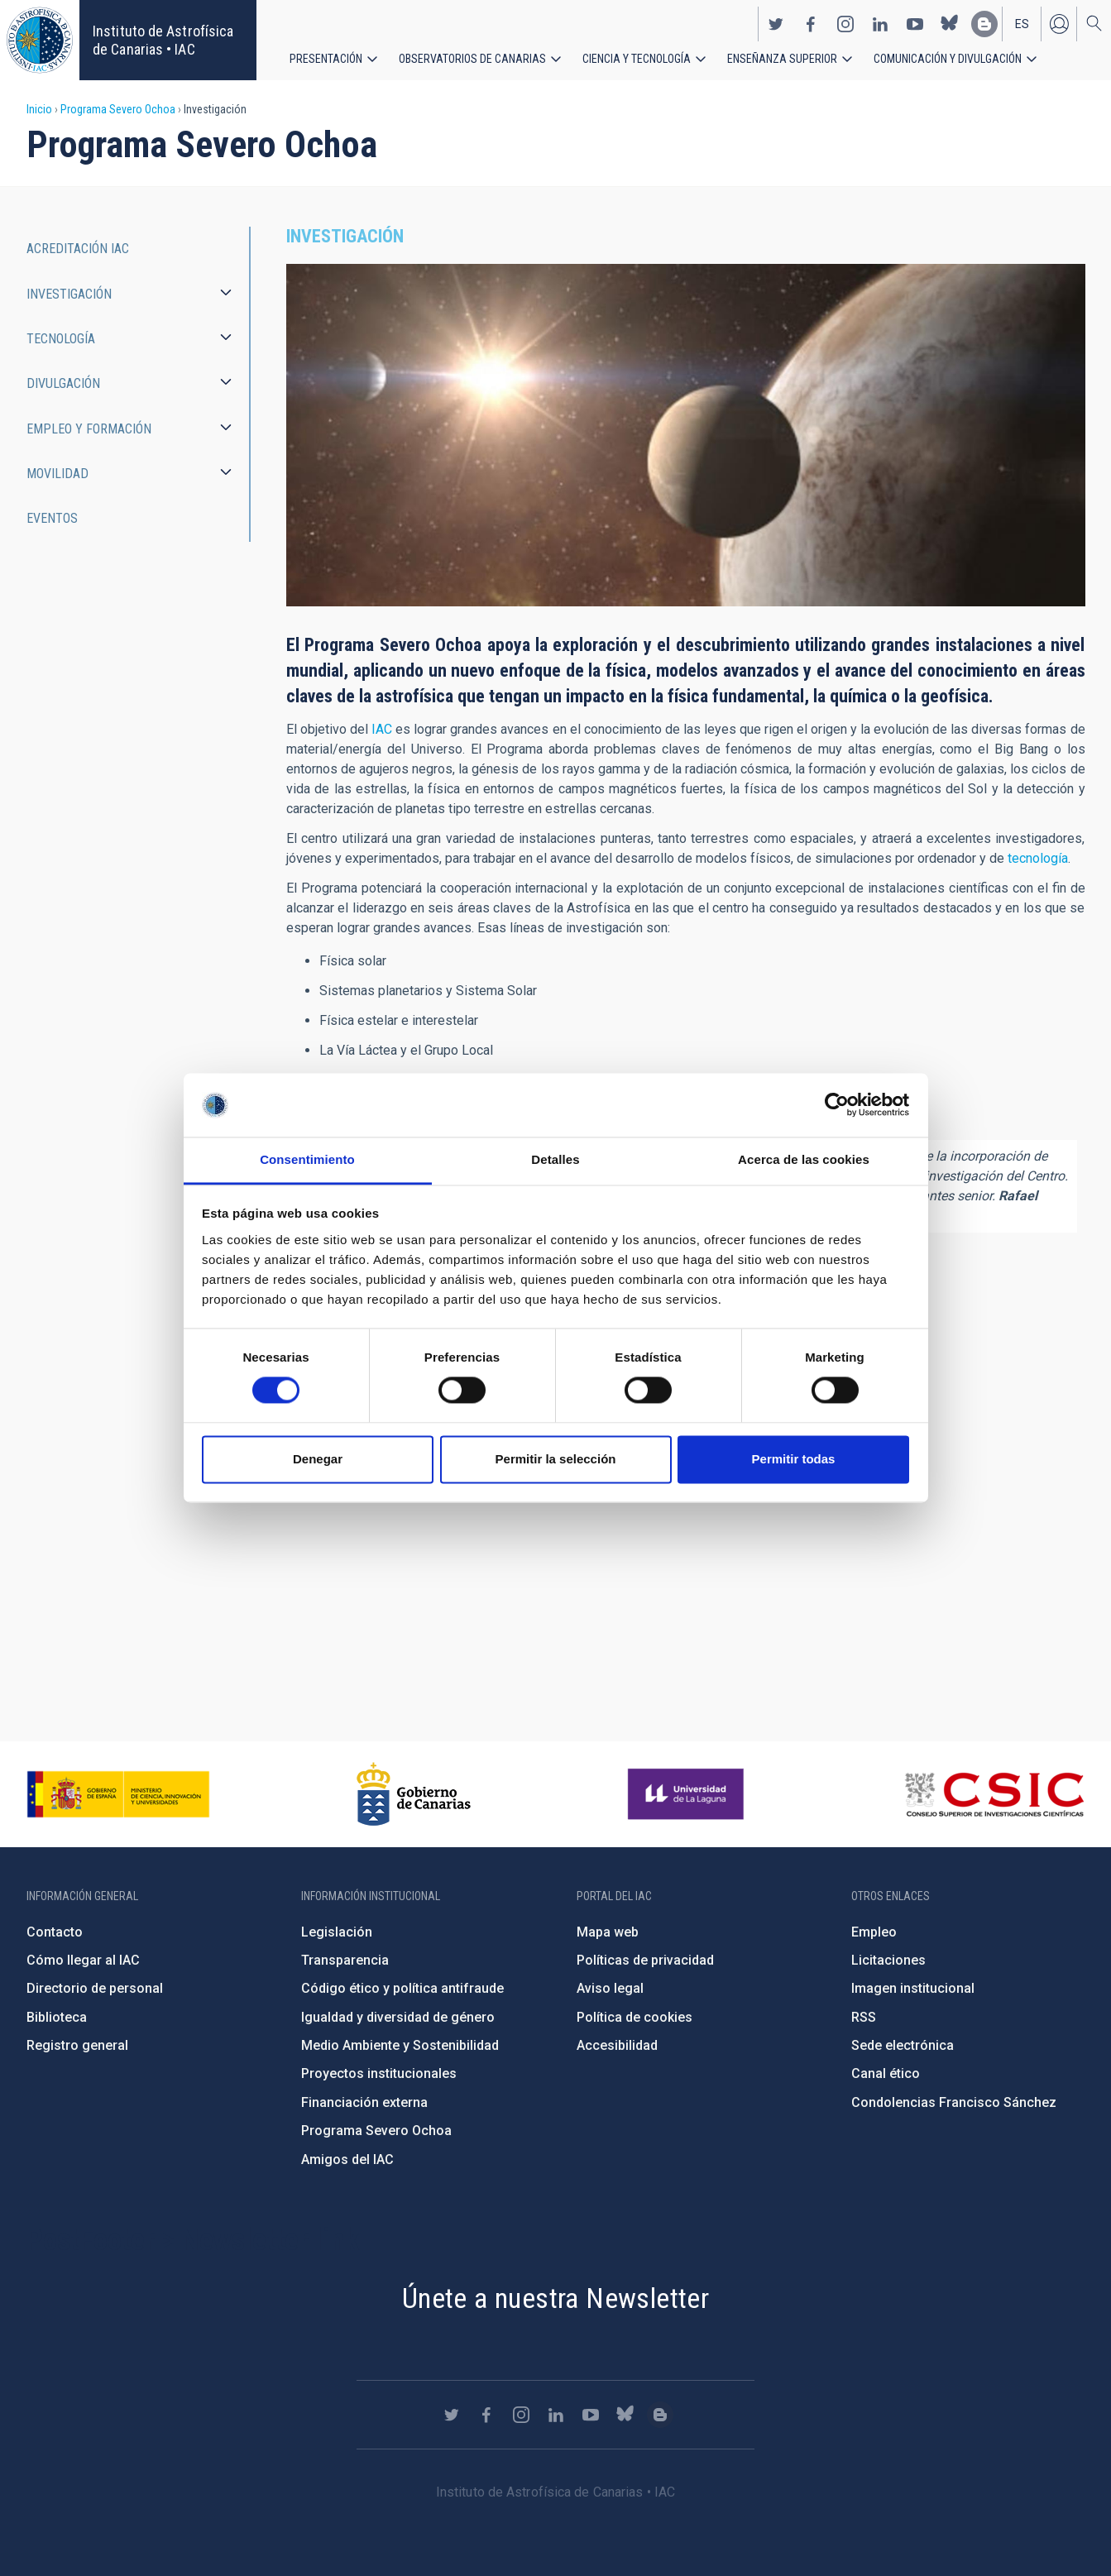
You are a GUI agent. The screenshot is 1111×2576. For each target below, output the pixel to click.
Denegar (317, 1459)
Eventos (52, 518)
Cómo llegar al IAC (83, 1960)
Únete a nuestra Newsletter (555, 2298)
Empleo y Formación (88, 429)
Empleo (874, 1932)
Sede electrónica (902, 2045)
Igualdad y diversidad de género (398, 2017)
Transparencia (345, 1960)
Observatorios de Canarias (472, 58)
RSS (863, 2017)
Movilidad (57, 473)
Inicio (39, 109)
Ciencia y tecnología (636, 58)
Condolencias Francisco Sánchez (953, 2102)
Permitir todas (794, 1459)
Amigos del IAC (347, 2159)
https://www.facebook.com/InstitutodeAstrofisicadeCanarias (810, 23)
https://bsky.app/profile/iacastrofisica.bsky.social (949, 23)
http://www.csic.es (994, 1794)
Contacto (54, 1932)
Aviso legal (610, 1988)
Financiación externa (364, 2102)
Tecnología (60, 339)
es (1022, 23)
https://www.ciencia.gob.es (118, 1794)
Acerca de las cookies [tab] (803, 1159)
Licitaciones (888, 1960)
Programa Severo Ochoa (117, 109)
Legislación (336, 1932)
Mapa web (608, 1932)
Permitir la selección (556, 1459)
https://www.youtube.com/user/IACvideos (915, 23)
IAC (381, 729)
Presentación (326, 58)
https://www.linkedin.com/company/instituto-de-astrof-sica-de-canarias (880, 23)
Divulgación (63, 383)
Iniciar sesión (1059, 23)
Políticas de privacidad (645, 1960)
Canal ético (885, 2073)
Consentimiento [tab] (307, 1159)
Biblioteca (56, 2017)
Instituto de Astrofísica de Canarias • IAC (163, 40)
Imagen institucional (913, 1988)
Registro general (77, 2045)
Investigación (69, 294)
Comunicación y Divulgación (948, 58)
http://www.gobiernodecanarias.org (414, 1794)
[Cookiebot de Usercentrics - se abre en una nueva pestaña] (836, 1105)
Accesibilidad (617, 2045)
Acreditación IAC (77, 248)
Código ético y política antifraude (402, 1988)
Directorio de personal (94, 1988)
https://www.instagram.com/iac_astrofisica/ (845, 23)
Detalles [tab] (555, 1159)
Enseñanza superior (782, 58)
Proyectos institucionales (379, 2073)
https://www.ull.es (688, 1794)
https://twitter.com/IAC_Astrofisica (776, 23)
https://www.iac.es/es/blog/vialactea (984, 23)
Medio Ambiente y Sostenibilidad (400, 2045)
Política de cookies (634, 2017)
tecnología (1038, 858)
